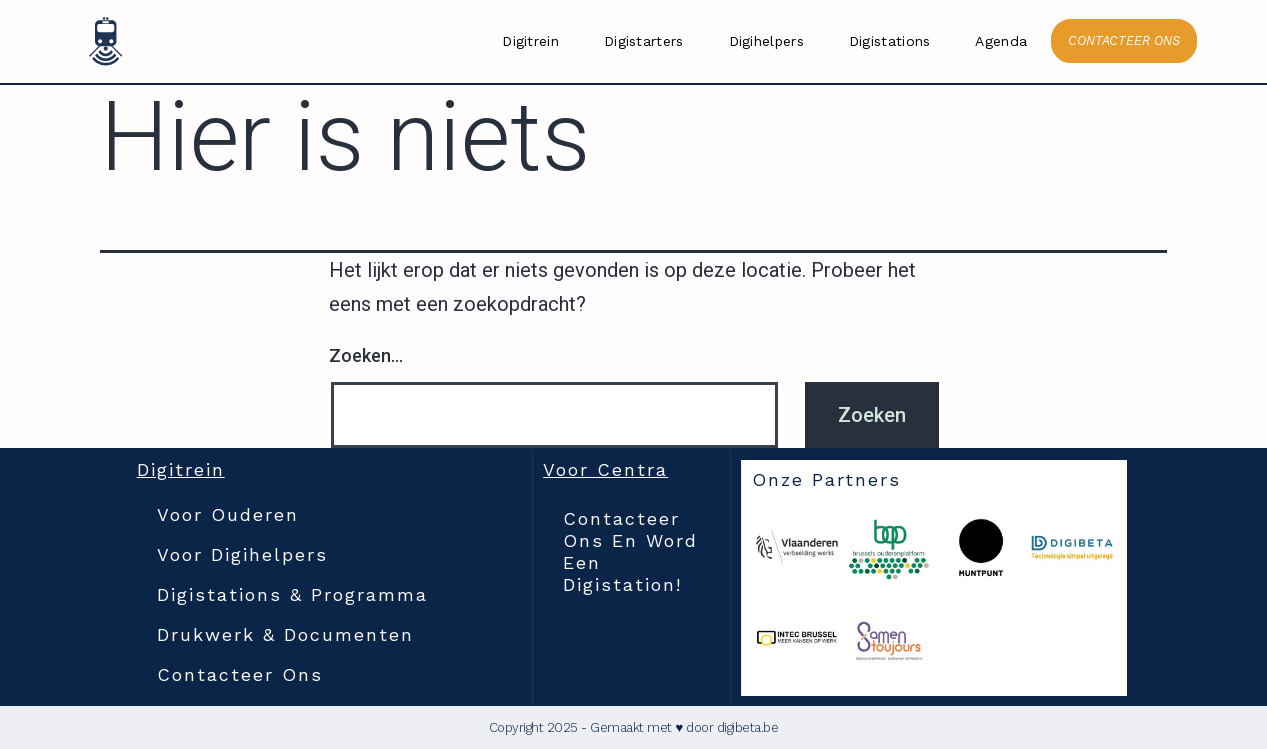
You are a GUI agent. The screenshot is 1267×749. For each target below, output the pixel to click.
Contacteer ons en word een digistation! (630, 551)
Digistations (890, 41)
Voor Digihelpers (242, 554)
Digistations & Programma (292, 594)
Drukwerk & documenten (285, 634)
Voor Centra (605, 469)
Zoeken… (366, 355)
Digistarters (644, 41)
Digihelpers (766, 41)
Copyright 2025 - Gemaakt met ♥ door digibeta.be (633, 727)
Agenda (1001, 41)
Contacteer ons (240, 674)
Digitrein (530, 41)
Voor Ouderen (228, 514)
